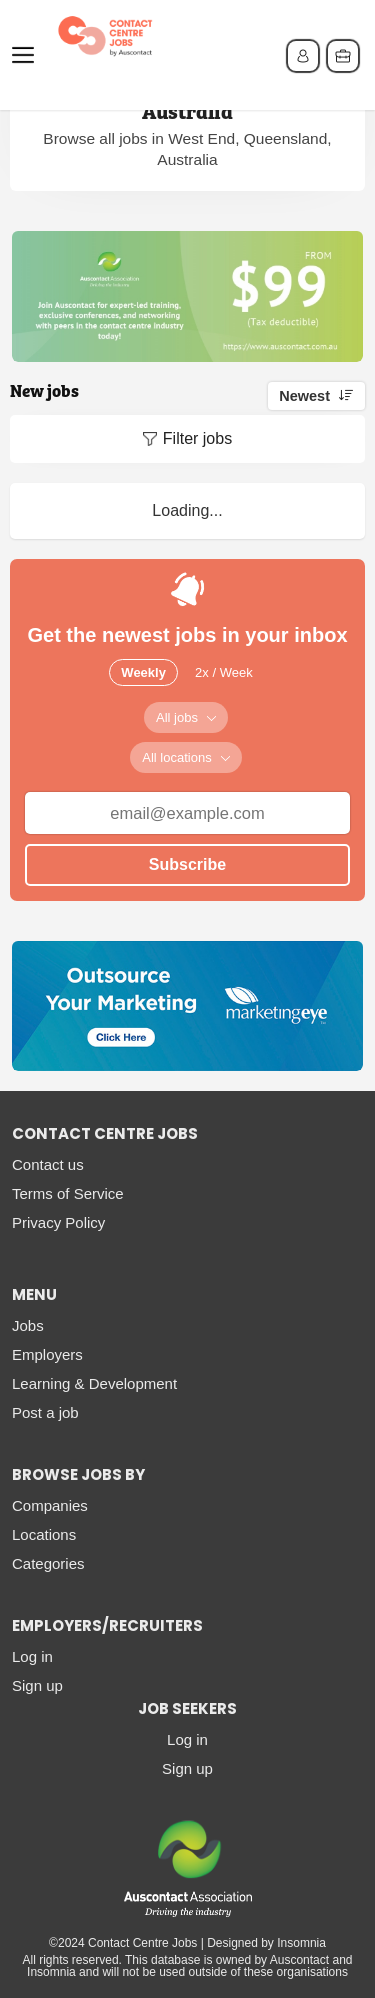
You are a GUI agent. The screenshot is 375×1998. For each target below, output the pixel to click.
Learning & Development (94, 1383)
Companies (50, 1505)
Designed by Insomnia (266, 1943)
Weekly (143, 672)
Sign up (37, 1685)
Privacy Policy (58, 1222)
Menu (27, 55)
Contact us (48, 1164)
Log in (32, 1656)
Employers (47, 1354)
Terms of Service (68, 1193)
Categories (48, 1563)
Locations (44, 1534)
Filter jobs (197, 438)
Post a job (45, 1412)
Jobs (28, 1325)
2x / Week (224, 672)
